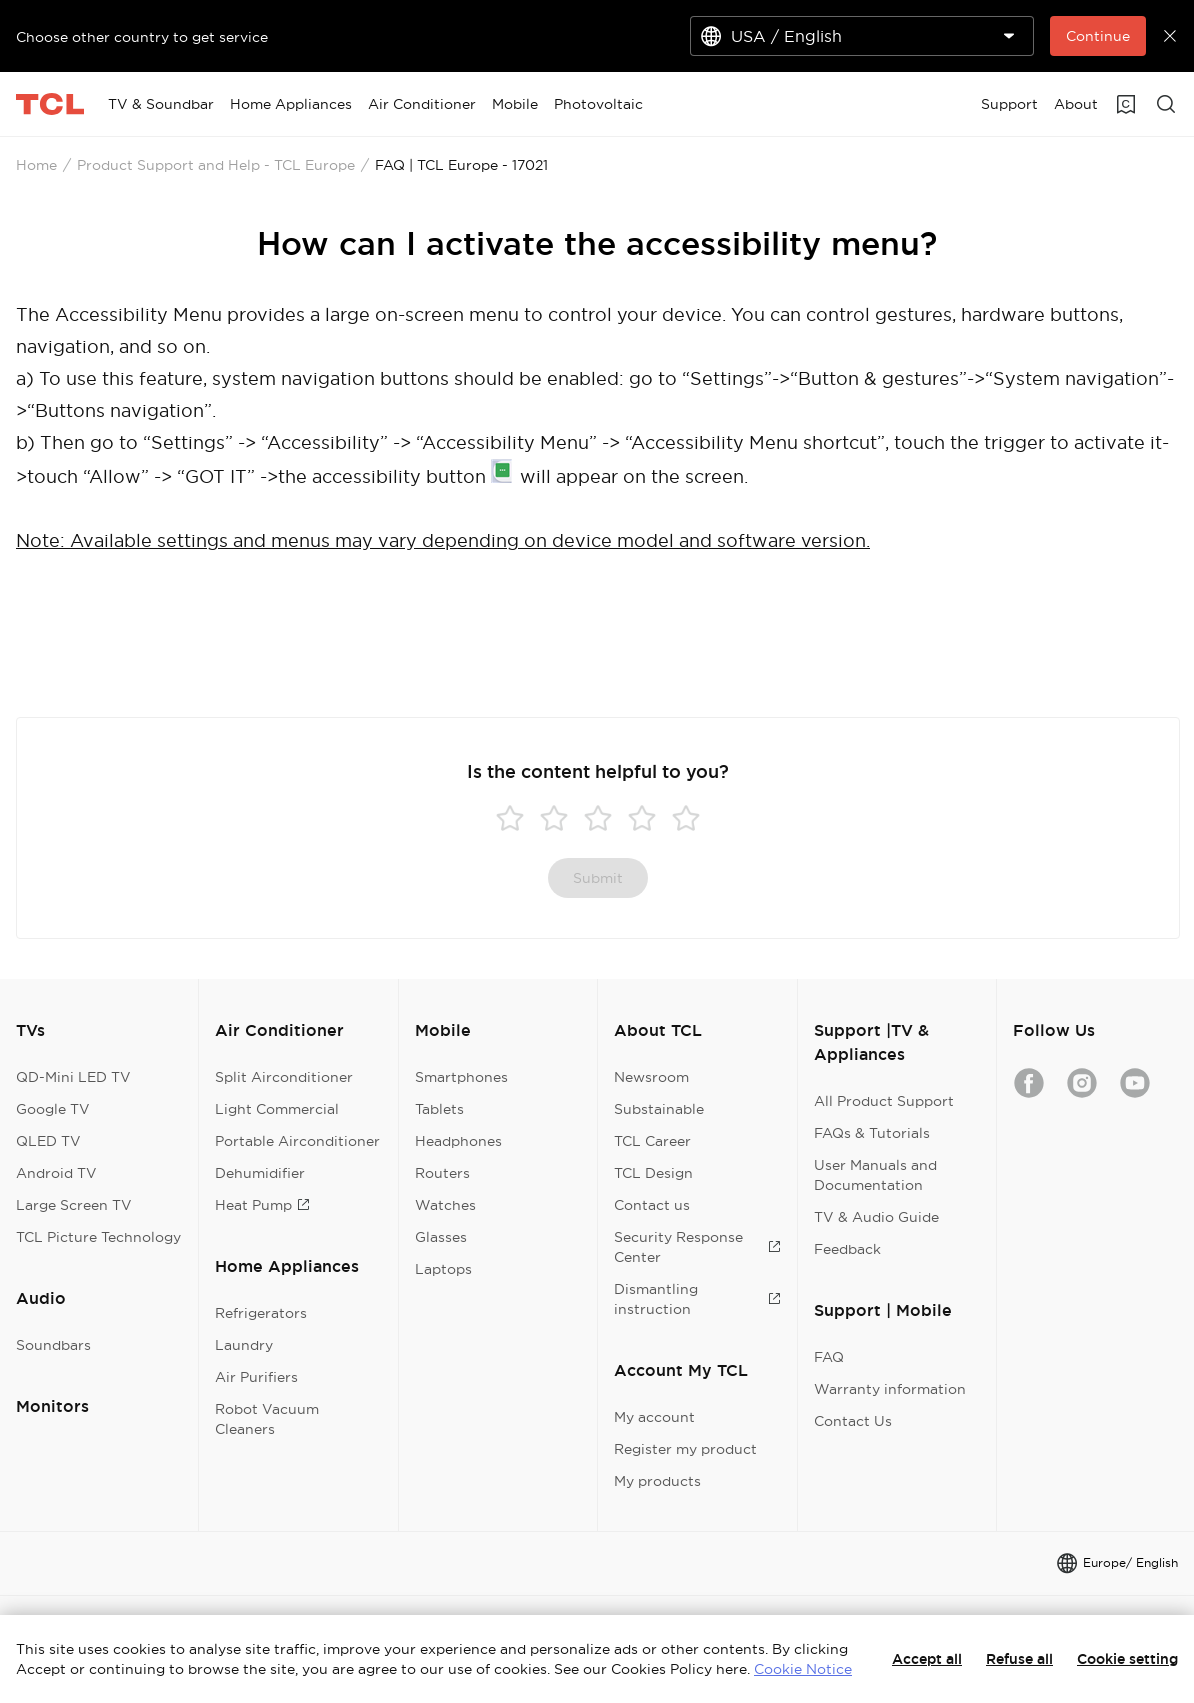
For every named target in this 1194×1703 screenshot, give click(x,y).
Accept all (927, 1659)
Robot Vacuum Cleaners (267, 1419)
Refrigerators (261, 1313)
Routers (442, 1173)
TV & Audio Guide (876, 1217)
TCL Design (653, 1173)
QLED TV (48, 1141)
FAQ (829, 1357)
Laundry (244, 1345)
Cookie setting (1127, 1659)
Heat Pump (262, 1205)
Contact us (652, 1205)
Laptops (443, 1269)
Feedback (847, 1249)
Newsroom (651, 1077)
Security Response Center (697, 1247)
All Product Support (884, 1101)
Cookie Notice (803, 1669)
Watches (445, 1205)
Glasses (441, 1237)
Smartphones (461, 1077)
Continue (1098, 36)
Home (36, 165)
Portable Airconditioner (297, 1141)
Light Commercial (277, 1109)
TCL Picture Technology (98, 1237)
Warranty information (890, 1389)
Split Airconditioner (284, 1077)
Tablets (439, 1109)
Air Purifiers (256, 1377)
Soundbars (53, 1345)
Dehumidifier (260, 1173)
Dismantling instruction (697, 1299)
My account (654, 1417)
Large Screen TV (74, 1205)
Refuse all (1019, 1659)
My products (657, 1481)
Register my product (685, 1449)
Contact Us (853, 1421)
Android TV (56, 1173)
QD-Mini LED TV (73, 1077)
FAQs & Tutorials (872, 1133)
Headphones (458, 1141)
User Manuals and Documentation (875, 1175)
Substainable (659, 1109)
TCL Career (652, 1141)
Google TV (53, 1109)
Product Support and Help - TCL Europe (216, 165)
